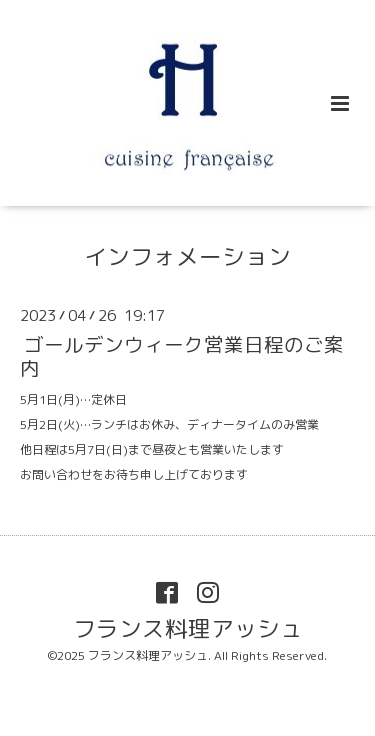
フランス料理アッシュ (188, 627)
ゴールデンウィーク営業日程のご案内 (182, 356)
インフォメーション (187, 256)
